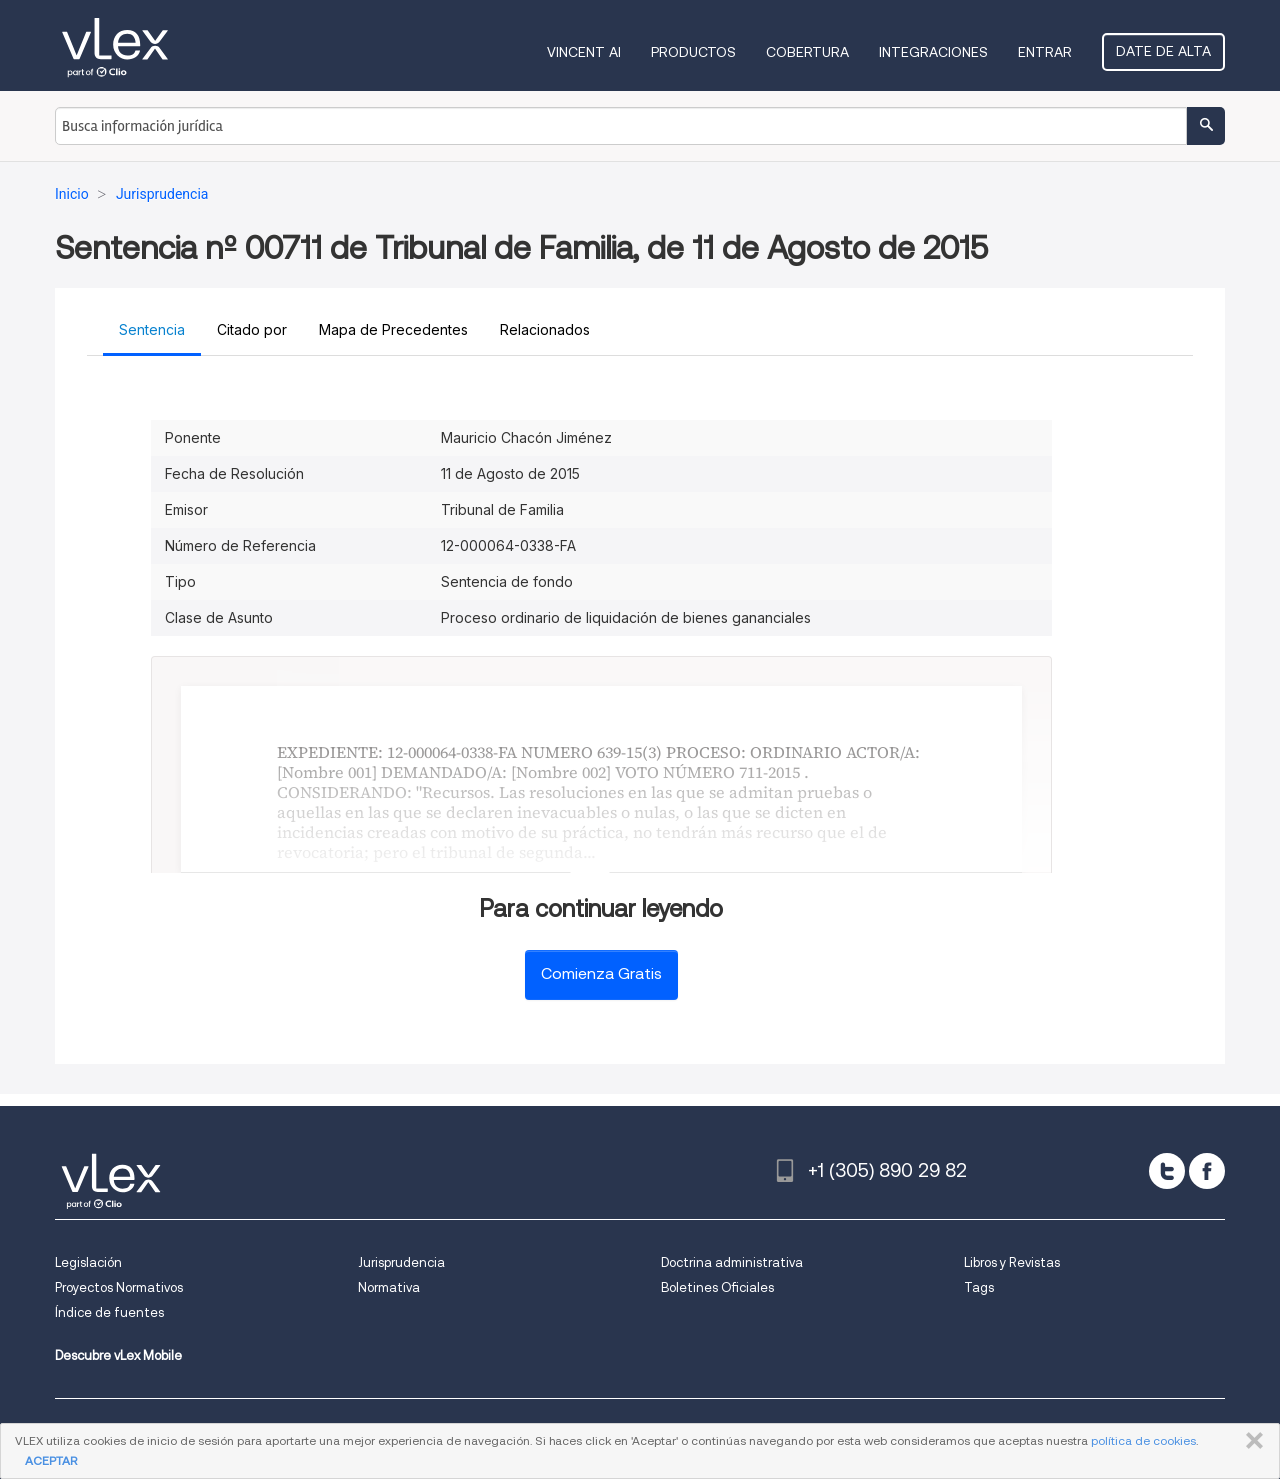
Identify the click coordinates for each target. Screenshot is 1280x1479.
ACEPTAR (51, 1460)
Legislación (88, 1262)
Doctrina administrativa (732, 1262)
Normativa (389, 1287)
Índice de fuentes (109, 1312)
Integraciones (933, 52)
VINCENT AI (584, 52)
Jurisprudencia (401, 1262)
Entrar (1045, 52)
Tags (979, 1287)
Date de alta (1163, 51)
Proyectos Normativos (119, 1287)
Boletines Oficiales (717, 1287)
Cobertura (807, 52)
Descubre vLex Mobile (118, 1355)
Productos (693, 52)
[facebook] (1207, 1171)
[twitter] (1167, 1171)
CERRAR (1250, 1441)
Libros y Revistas (1012, 1262)
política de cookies (1143, 1440)
